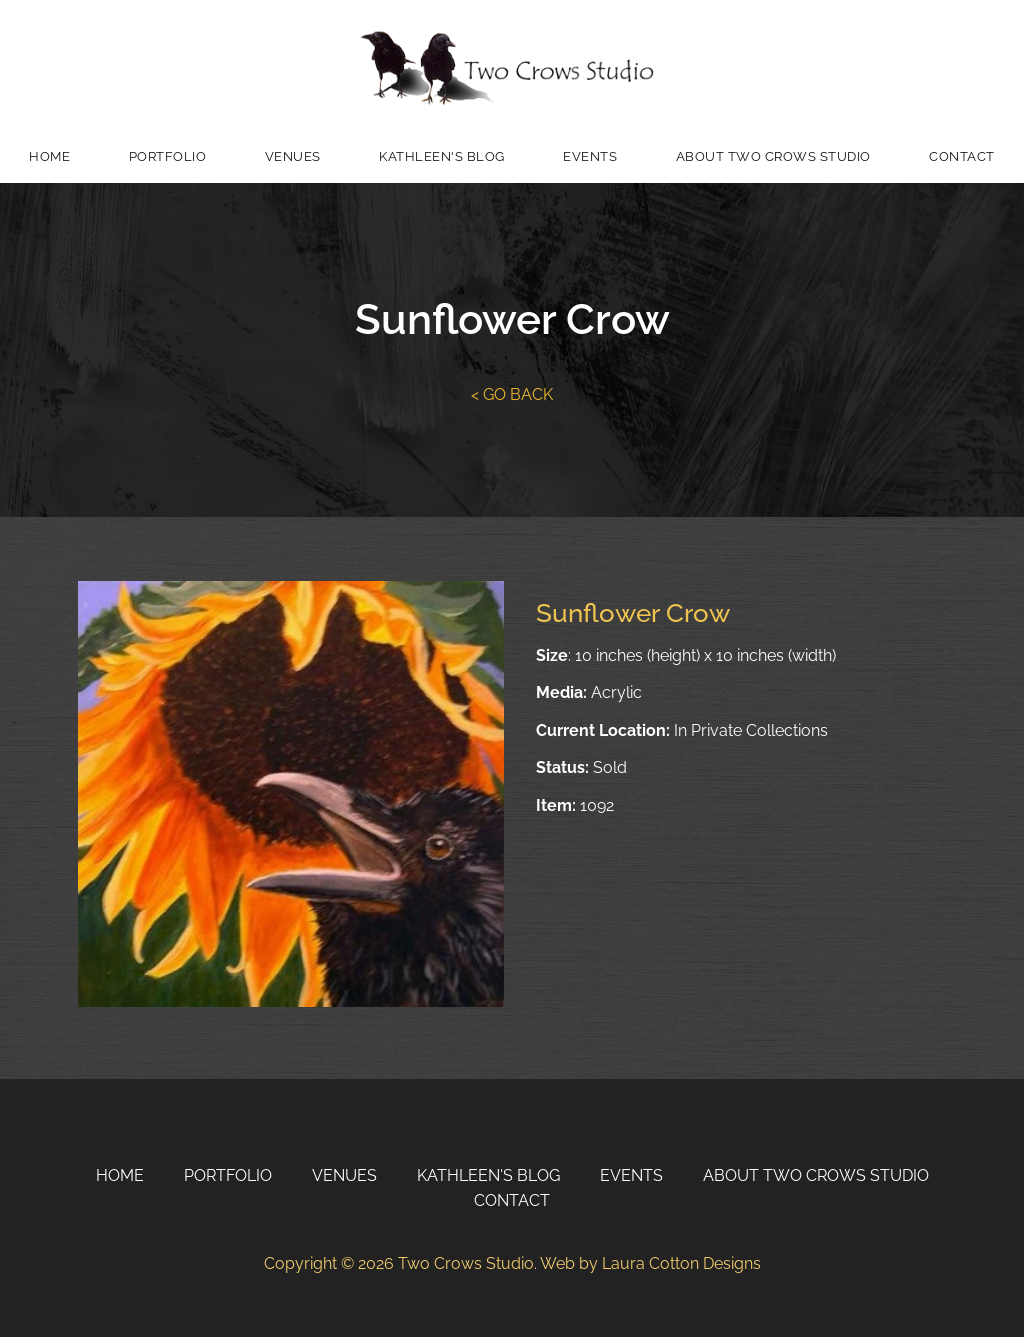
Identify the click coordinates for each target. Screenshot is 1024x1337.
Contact (962, 156)
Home (49, 156)
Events (590, 156)
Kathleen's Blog (442, 156)
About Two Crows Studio (773, 156)
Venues (293, 156)
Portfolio (168, 156)
